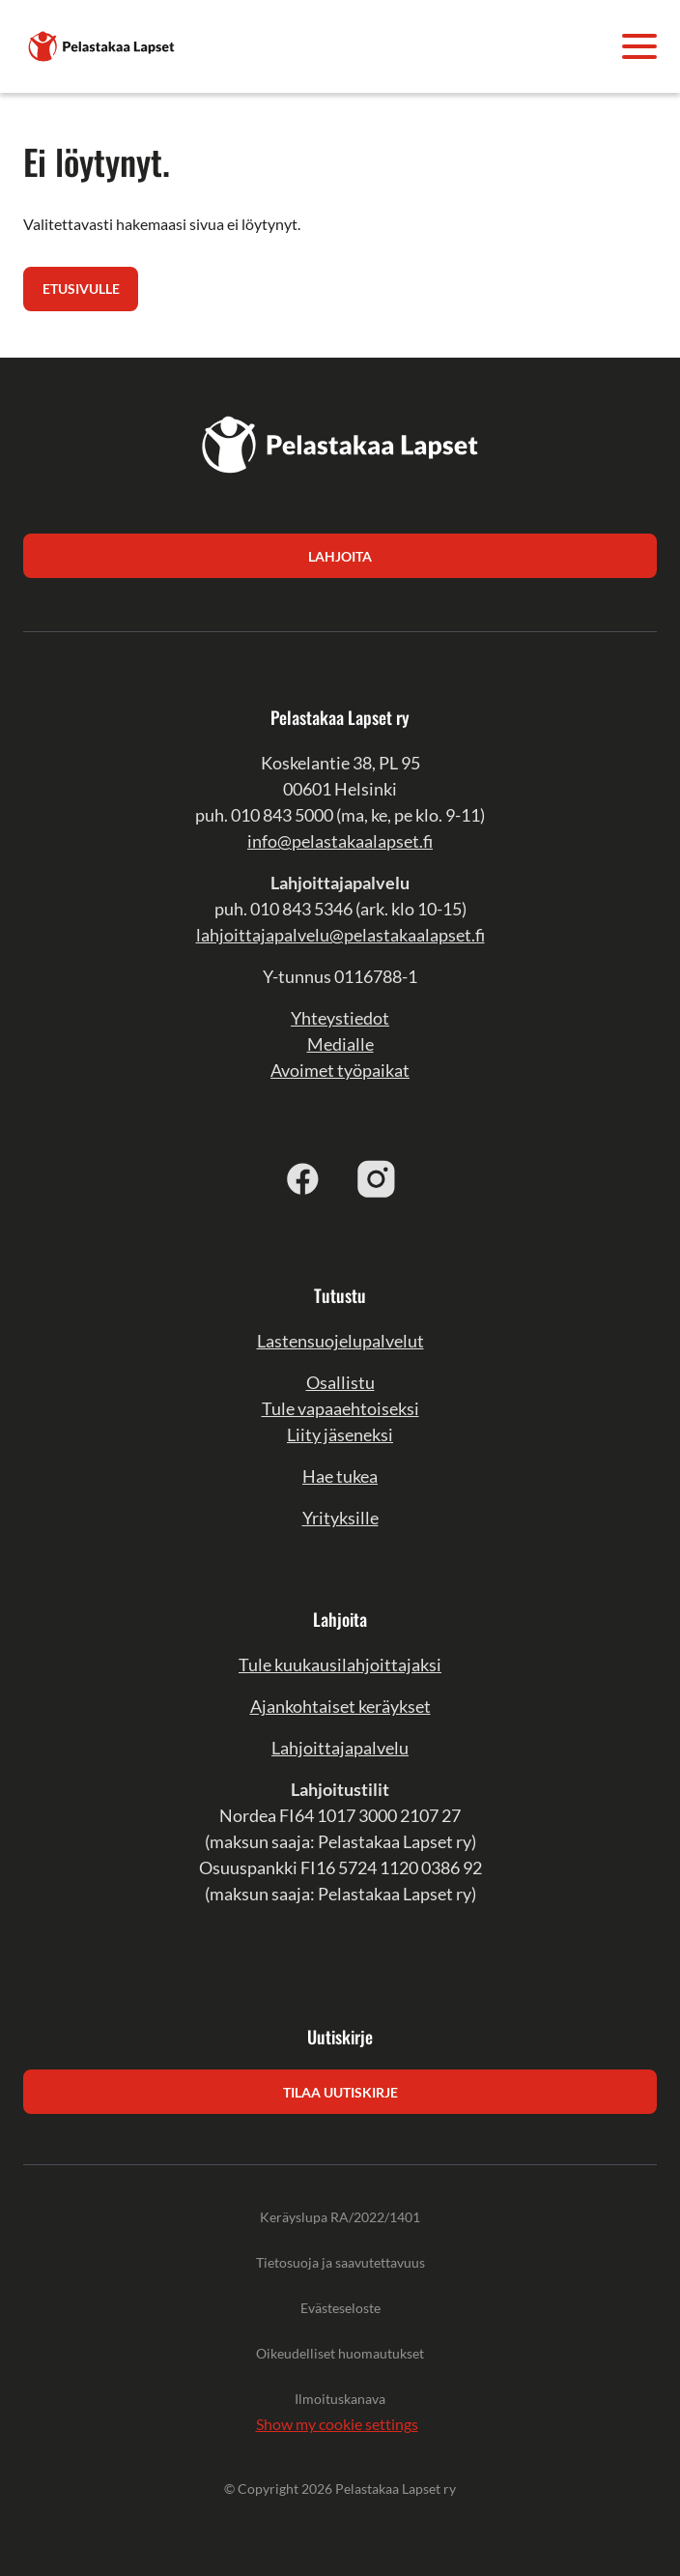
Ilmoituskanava (340, 2398)
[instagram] (376, 1178)
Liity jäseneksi (340, 1434)
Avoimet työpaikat (340, 1070)
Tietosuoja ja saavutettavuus (340, 2262)
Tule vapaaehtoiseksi (340, 1408)
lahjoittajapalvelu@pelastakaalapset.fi (340, 934)
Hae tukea (340, 1476)
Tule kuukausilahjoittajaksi (340, 1664)
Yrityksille (340, 1517)
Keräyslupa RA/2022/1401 (340, 2217)
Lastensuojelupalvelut (340, 1340)
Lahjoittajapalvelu (340, 1747)
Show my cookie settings (337, 2424)
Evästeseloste (340, 2308)
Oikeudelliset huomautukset (340, 2353)
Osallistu (340, 1382)
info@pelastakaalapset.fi (340, 841)
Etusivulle (81, 288)
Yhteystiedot (340, 1017)
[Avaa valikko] (639, 46)
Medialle (340, 1044)
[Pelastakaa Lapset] (102, 44)
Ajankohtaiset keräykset (340, 1706)
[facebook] (303, 1178)
